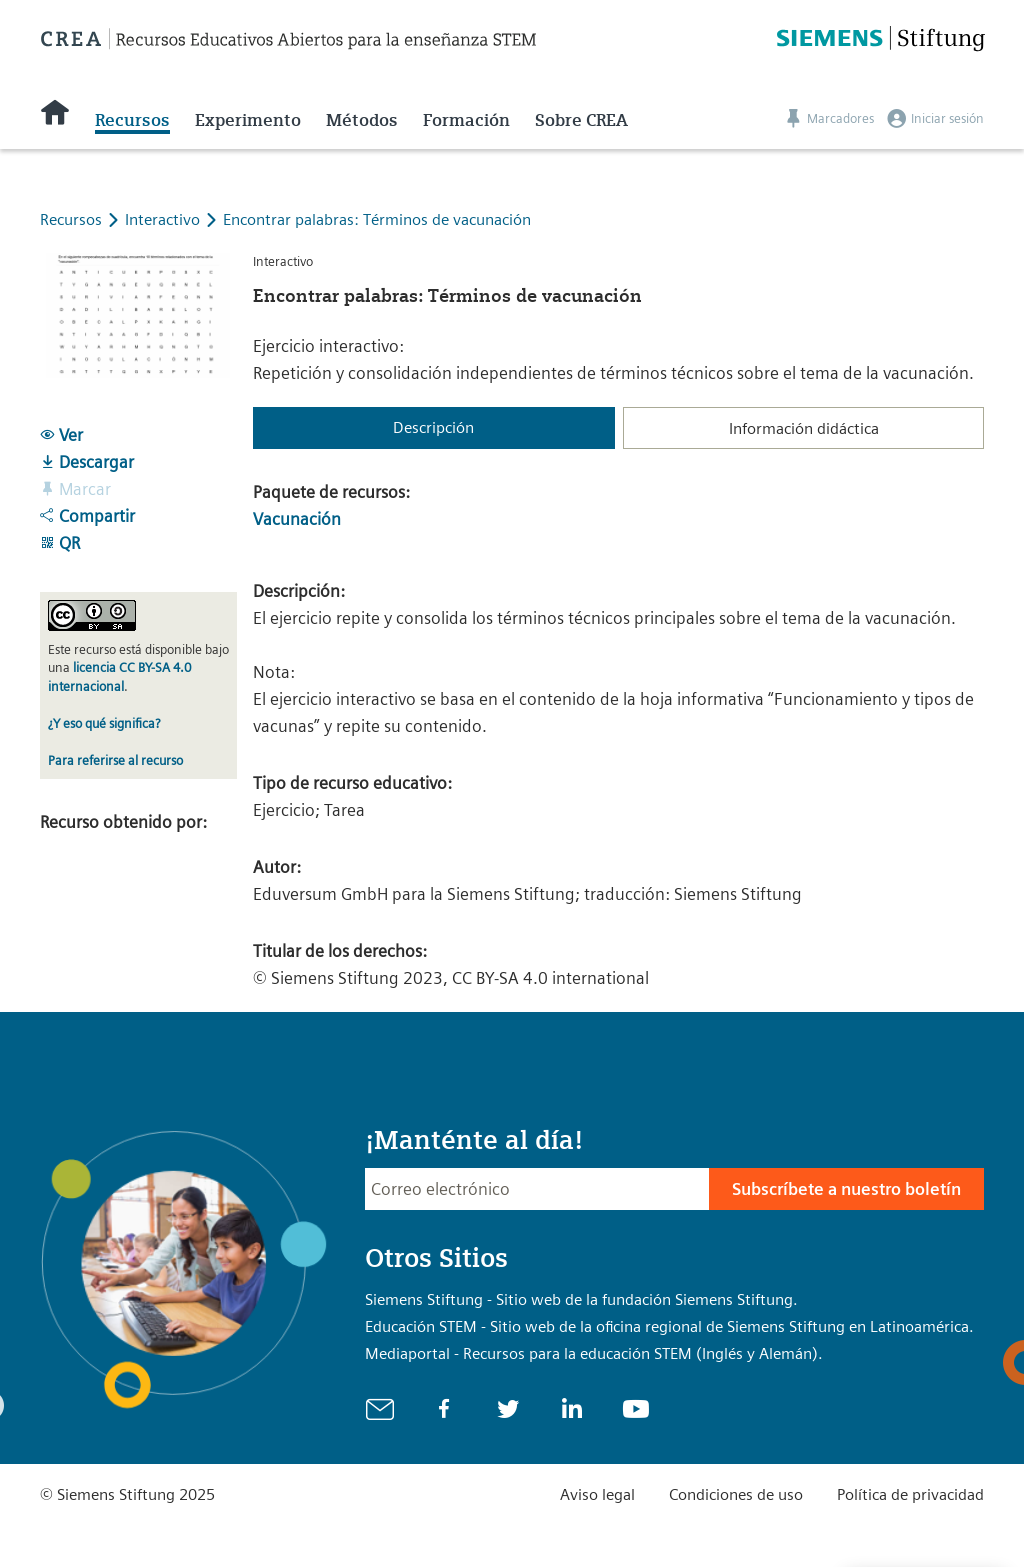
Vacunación (297, 519)
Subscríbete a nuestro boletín (846, 1189)
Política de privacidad (910, 1494)
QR (60, 543)
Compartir (87, 516)
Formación (466, 120)
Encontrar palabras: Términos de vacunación (377, 219)
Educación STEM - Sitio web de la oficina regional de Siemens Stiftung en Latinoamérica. (669, 1326)
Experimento (248, 120)
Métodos (362, 120)
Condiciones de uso (736, 1494)
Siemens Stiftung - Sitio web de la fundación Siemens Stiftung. (581, 1299)
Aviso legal (597, 1494)
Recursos (132, 120)
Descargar (87, 462)
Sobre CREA (581, 120)
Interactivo (164, 219)
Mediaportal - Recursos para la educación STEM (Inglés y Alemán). (594, 1353)
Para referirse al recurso (115, 760)
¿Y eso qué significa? (104, 723)
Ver (61, 435)
